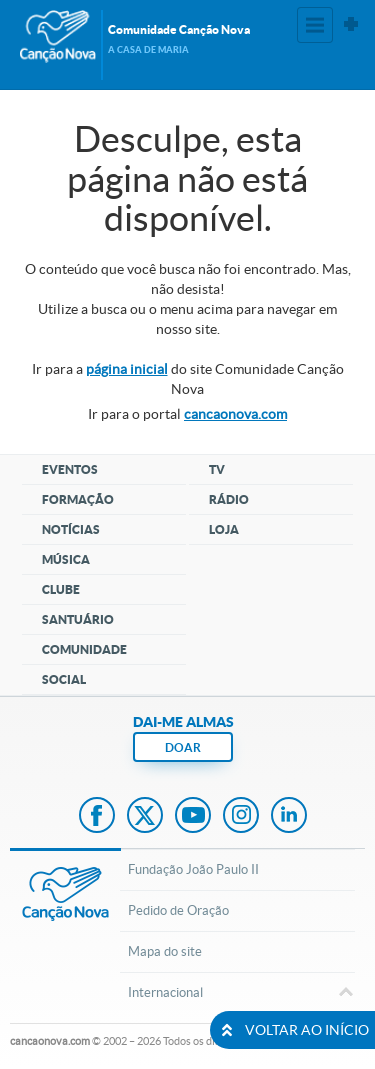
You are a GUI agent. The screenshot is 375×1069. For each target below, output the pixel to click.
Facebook (97, 817)
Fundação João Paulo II (193, 869)
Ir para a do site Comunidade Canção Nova (188, 379)
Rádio (229, 499)
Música (66, 559)
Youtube (193, 817)
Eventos (70, 469)
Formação (78, 499)
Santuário (78, 619)
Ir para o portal (187, 414)
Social (64, 679)
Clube (61, 589)
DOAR (183, 747)
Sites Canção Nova (351, 25)
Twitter (145, 817)
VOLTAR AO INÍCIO (293, 1030)
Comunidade (84, 649)
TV (217, 469)
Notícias (71, 529)
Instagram (241, 817)
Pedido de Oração (178, 910)
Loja (224, 529)
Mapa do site (165, 951)
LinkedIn (289, 817)
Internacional (237, 994)
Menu (315, 25)
